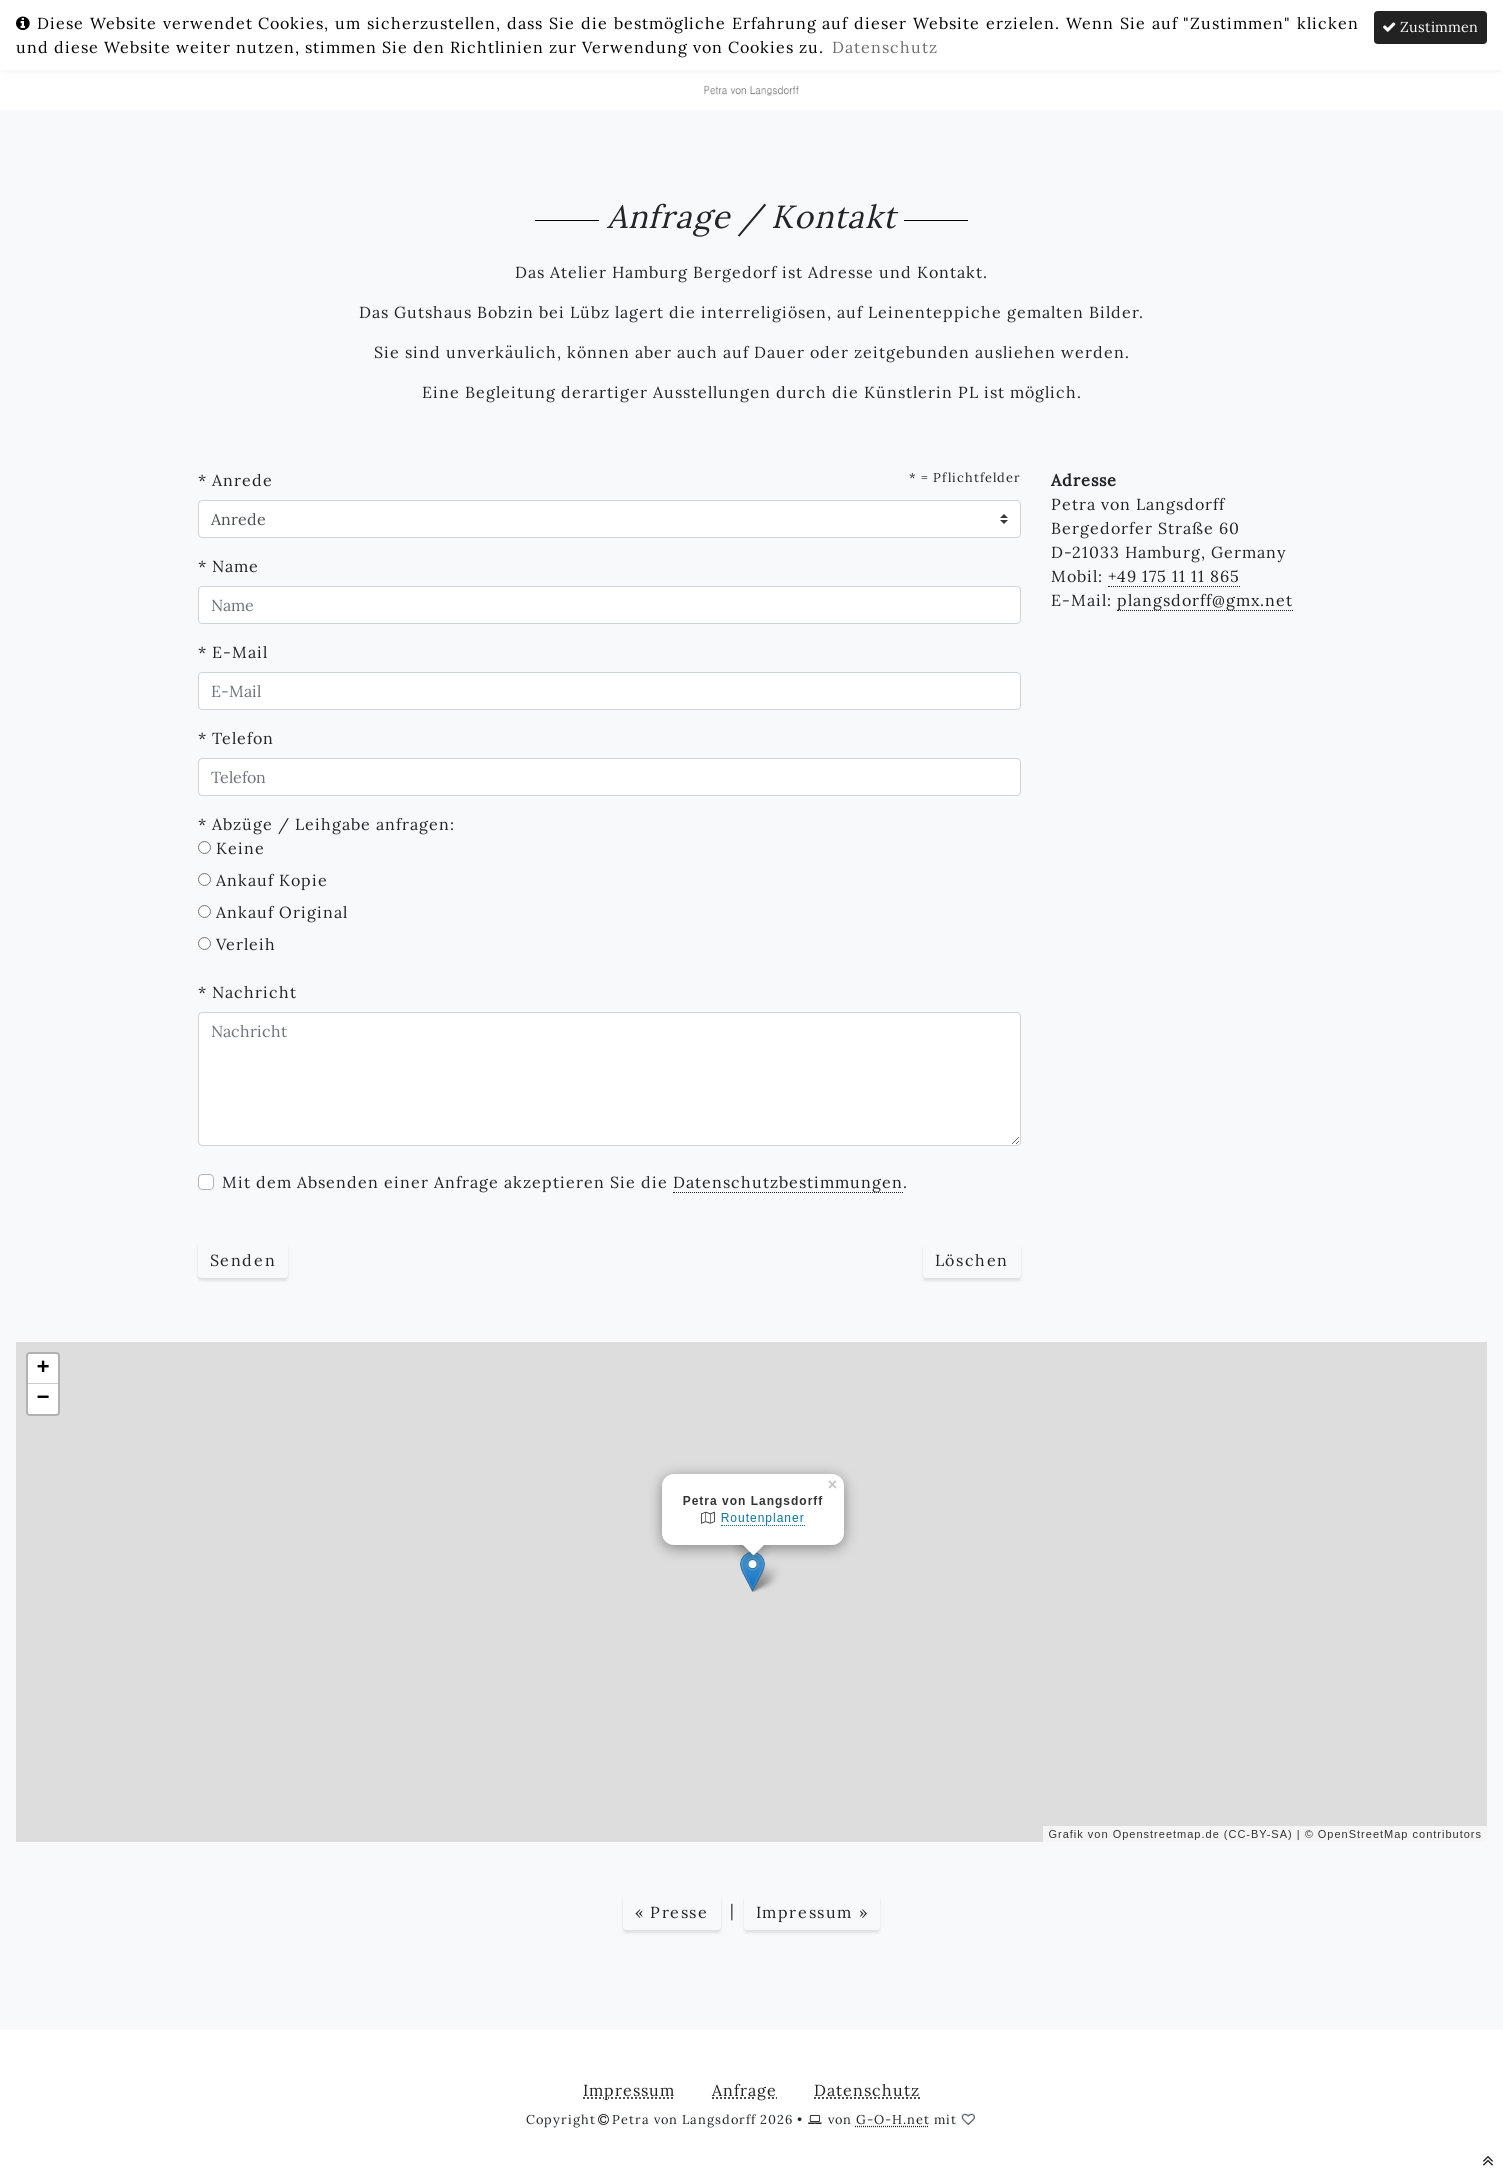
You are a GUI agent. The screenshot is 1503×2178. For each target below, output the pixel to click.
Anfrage (744, 2090)
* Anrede (235, 480)
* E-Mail (233, 652)
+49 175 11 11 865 (1174, 576)
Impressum (629, 2090)
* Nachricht (247, 992)
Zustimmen (1430, 27)
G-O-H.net (893, 2119)
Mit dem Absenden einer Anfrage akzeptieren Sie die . (565, 1182)
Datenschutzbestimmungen (788, 1182)
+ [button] (43, 1369)
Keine (240, 848)
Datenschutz (867, 2090)
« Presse (672, 1912)
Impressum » (812, 1912)
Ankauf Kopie (272, 880)
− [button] (43, 1399)
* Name (228, 566)
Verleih (246, 944)
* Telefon (236, 738)
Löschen (972, 1260)
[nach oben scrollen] (1488, 2160)
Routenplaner (763, 1518)
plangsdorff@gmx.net (1205, 600)
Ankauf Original (282, 912)
